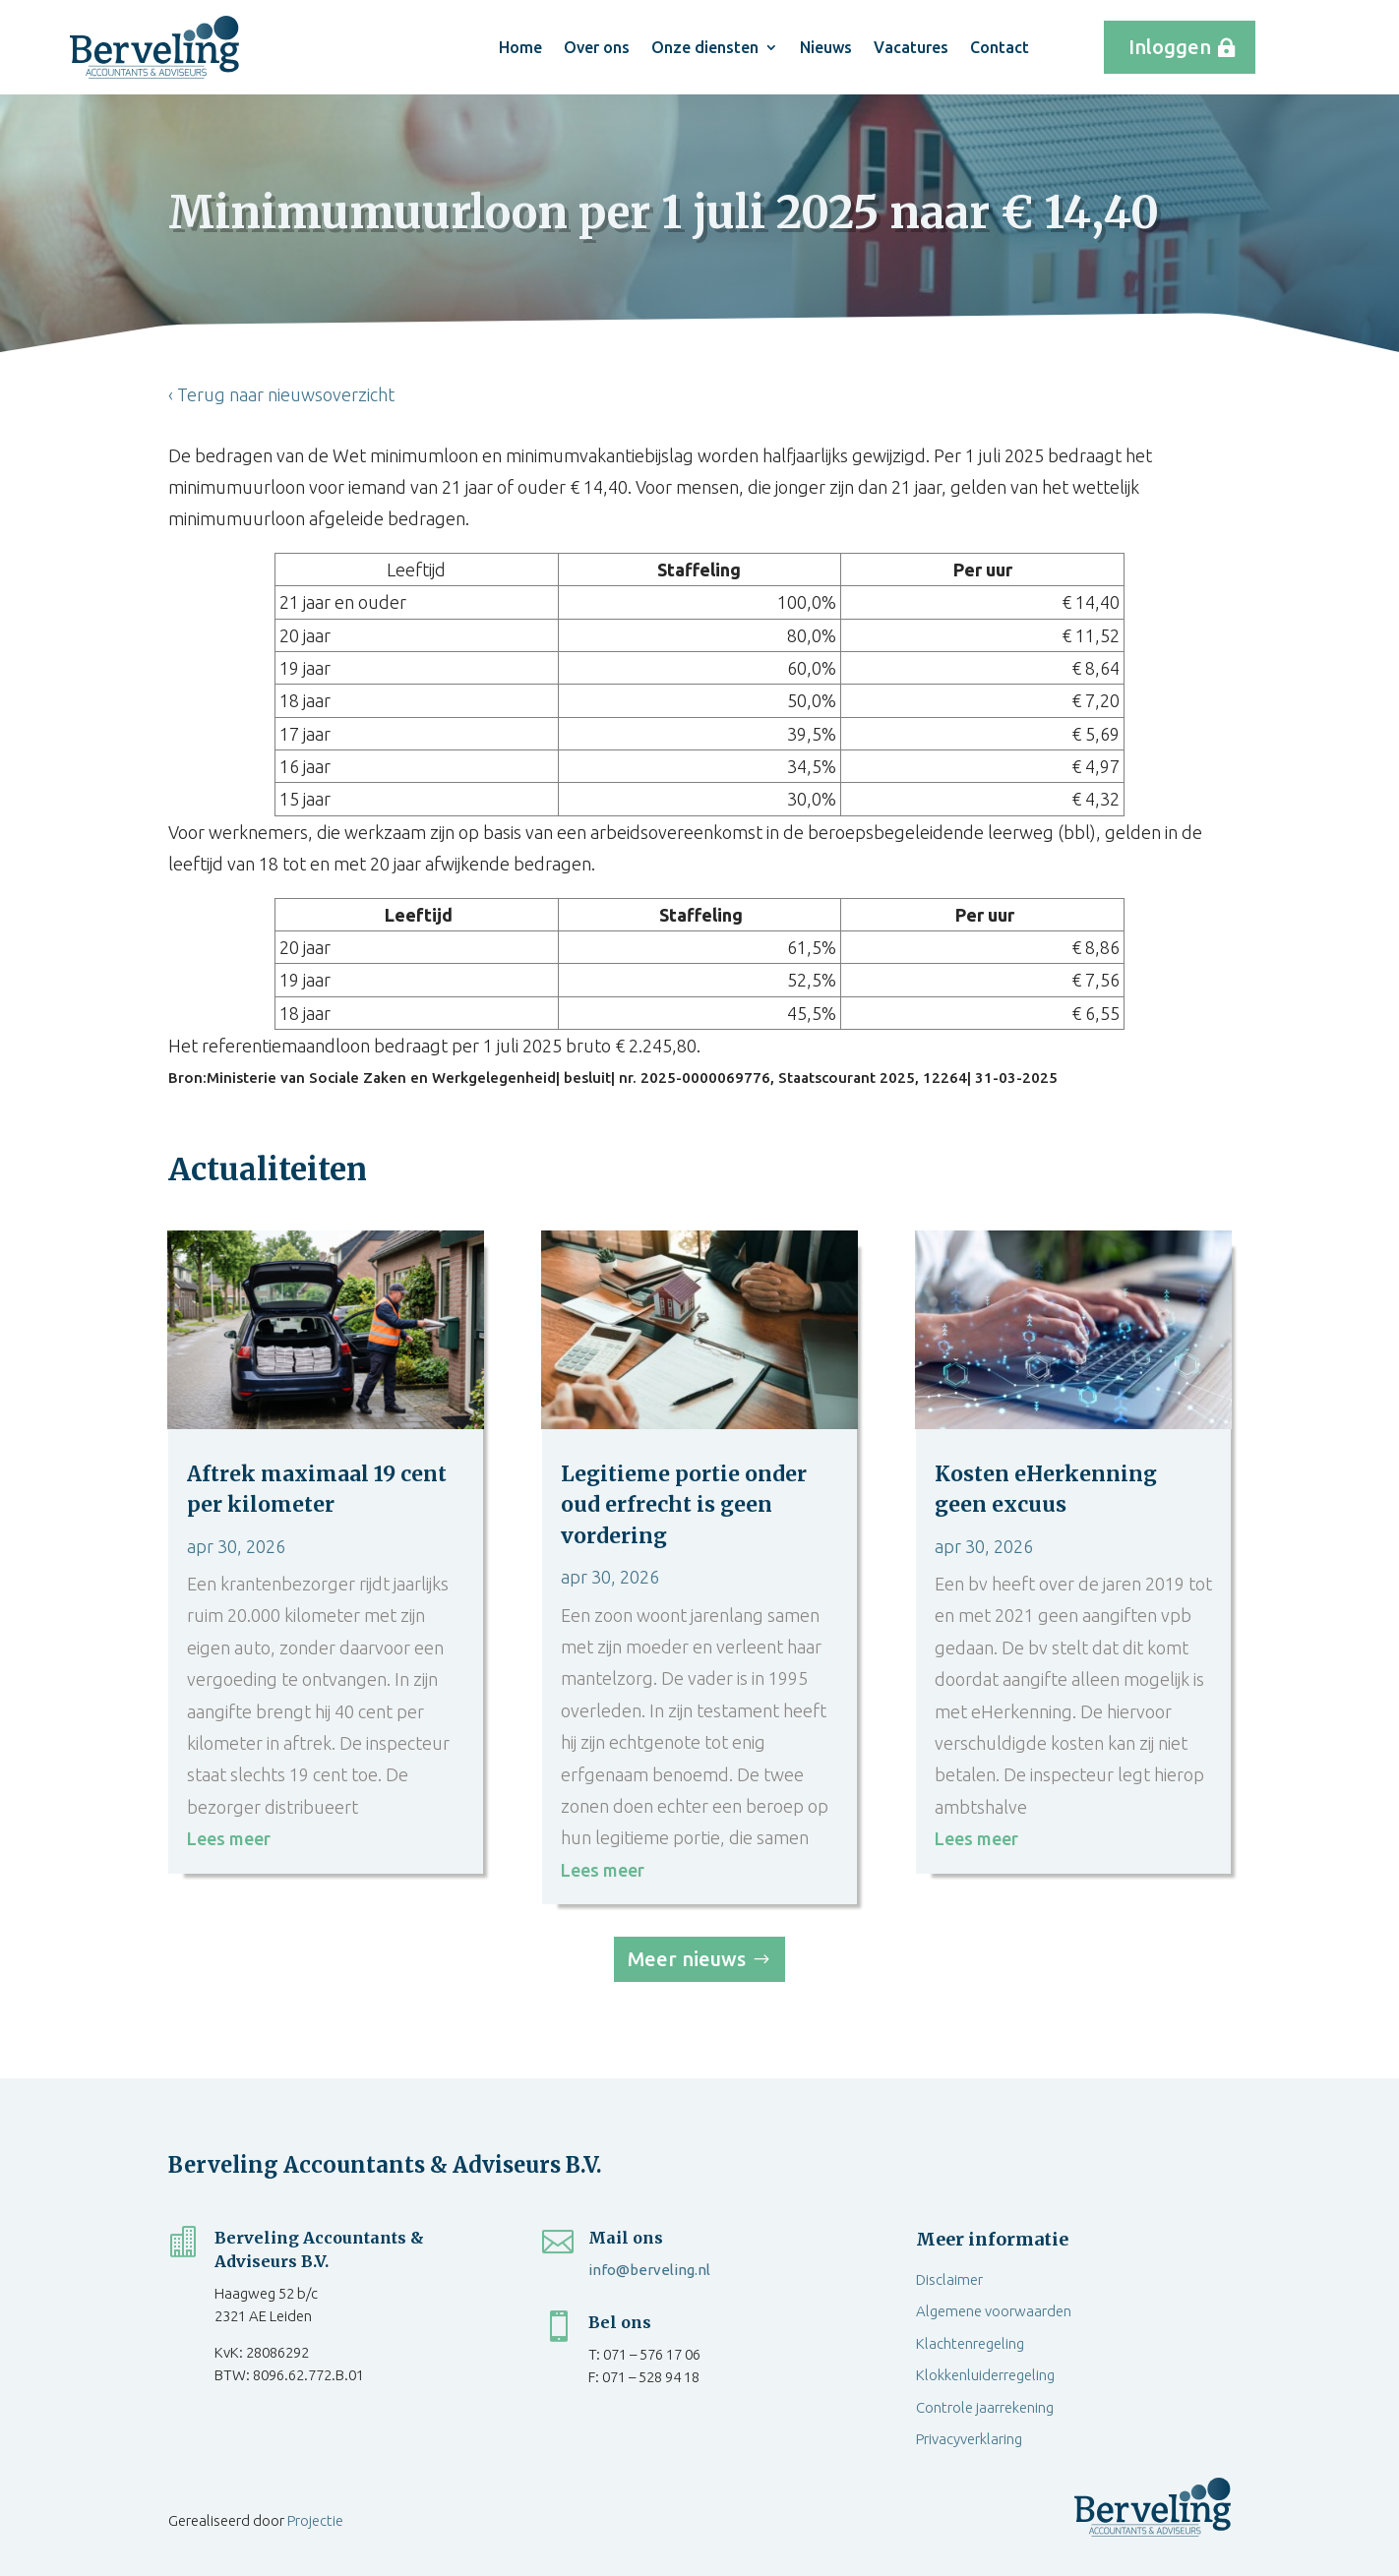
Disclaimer (949, 2279)
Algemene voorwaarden (993, 2311)
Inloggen (1169, 46)
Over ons (597, 47)
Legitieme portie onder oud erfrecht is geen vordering (684, 1505)
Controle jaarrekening (985, 2407)
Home (520, 47)
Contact (999, 47)
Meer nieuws (687, 1958)
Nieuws (826, 47)
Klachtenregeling (970, 2343)
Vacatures (911, 47)
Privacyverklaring (969, 2438)
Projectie (315, 2520)
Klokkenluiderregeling (985, 2374)
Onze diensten (705, 47)
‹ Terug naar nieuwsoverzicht (281, 394)
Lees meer (229, 1838)
